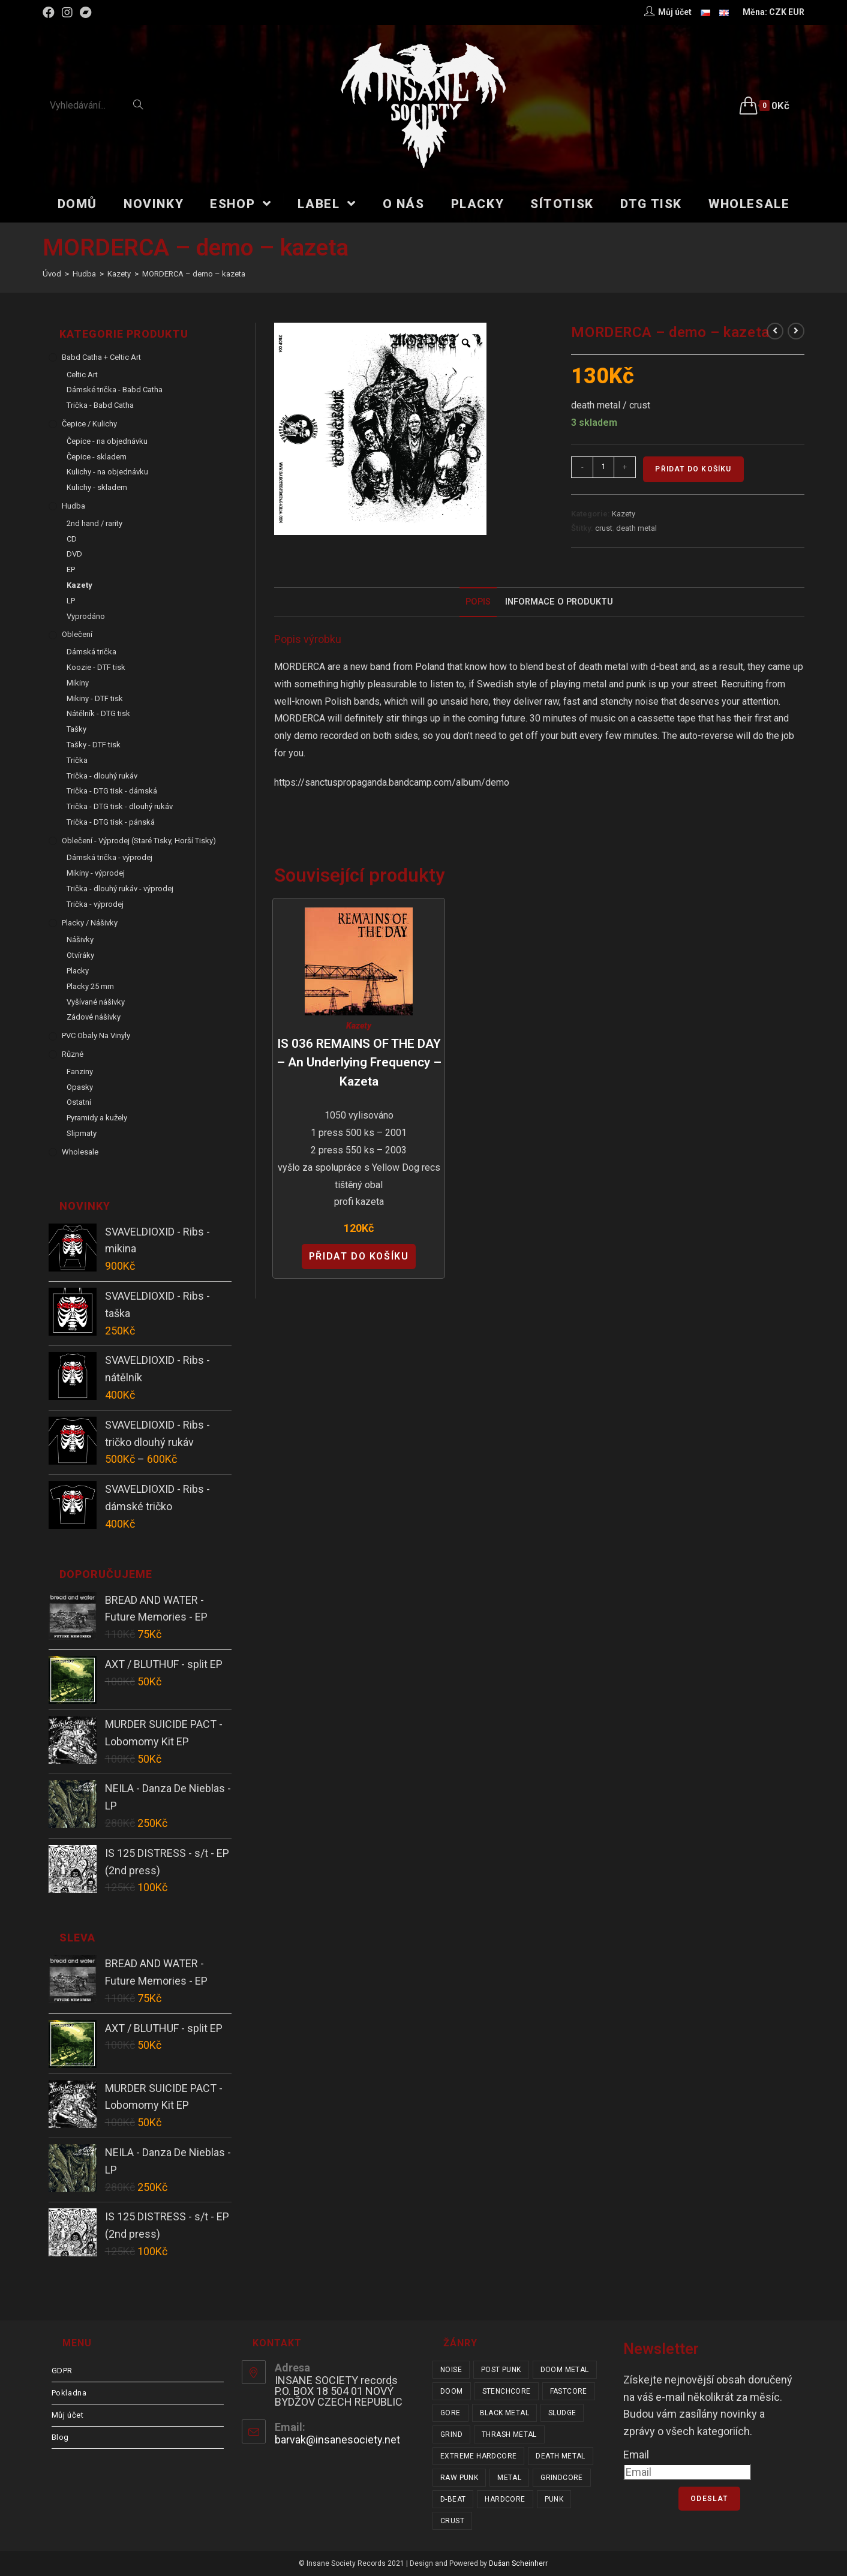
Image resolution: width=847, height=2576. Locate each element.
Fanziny (80, 1071)
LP (71, 600)
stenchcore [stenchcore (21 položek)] (506, 2391)
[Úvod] (52, 273)
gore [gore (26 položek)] (450, 2413)
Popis (478, 602)
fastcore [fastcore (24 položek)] (568, 2391)
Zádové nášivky (94, 1016)
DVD (74, 553)
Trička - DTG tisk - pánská (111, 821)
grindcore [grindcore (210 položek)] (561, 2477)
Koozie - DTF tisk (96, 667)
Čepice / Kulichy (89, 423)
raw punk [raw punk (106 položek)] (459, 2477)
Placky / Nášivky (90, 922)
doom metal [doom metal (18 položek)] (564, 2369)
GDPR (62, 2370)
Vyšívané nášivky (96, 1001)
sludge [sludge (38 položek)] (562, 2413)
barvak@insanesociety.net (337, 2439)
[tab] (478, 602)
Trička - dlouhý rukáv (102, 775)
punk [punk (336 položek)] (554, 2499)
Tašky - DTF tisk (94, 744)
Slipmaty (82, 1133)
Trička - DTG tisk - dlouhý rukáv (120, 806)
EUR (796, 12)
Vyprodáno (86, 616)
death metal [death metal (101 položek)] (560, 2456)
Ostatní (79, 1102)
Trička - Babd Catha (100, 405)
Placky (78, 970)
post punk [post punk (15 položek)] (501, 2369)
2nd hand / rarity (94, 523)
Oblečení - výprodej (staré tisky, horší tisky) (139, 840)
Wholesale (80, 1151)
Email (636, 2454)
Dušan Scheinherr (518, 2563)
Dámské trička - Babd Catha (115, 389)
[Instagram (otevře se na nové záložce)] (67, 13)
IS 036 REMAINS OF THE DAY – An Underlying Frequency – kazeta (359, 1062)
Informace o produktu (559, 602)
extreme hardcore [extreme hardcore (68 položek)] (478, 2456)
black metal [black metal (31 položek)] (504, 2413)
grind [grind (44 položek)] (451, 2434)
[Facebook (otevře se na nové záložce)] (50, 13)
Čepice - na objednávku (107, 441)
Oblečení (77, 634)
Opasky (80, 1087)
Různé (72, 1054)
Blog (60, 2437)
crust (603, 528)
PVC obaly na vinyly (96, 1035)
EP (71, 569)
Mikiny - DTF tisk (95, 698)
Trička (77, 760)
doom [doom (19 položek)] (451, 2391)
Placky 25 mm (90, 986)
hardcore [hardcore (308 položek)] (505, 2499)
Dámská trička (91, 651)
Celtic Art (82, 374)
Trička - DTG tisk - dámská (112, 790)
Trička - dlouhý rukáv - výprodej (120, 888)
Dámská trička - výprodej (109, 857)
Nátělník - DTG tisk (98, 713)
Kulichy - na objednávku (107, 471)
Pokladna (69, 2392)
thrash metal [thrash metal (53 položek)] (509, 2434)
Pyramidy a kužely (97, 1117)
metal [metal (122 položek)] (509, 2477)
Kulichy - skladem (97, 487)
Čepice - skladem (97, 456)
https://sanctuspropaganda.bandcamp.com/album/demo (391, 782)
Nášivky (80, 939)
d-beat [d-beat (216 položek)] (452, 2499)
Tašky (76, 729)
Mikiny (78, 682)
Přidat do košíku (693, 469)
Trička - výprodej (95, 904)
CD (72, 538)
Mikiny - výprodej (96, 872)
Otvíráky (80, 955)
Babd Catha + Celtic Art (101, 357)
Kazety (623, 513)
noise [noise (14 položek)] (451, 2369)
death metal (636, 528)
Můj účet (68, 2414)
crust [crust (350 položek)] (452, 2521)
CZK (777, 12)
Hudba (73, 505)
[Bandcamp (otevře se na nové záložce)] (85, 13)
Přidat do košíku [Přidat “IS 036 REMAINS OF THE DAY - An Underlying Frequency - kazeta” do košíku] (359, 1256)
